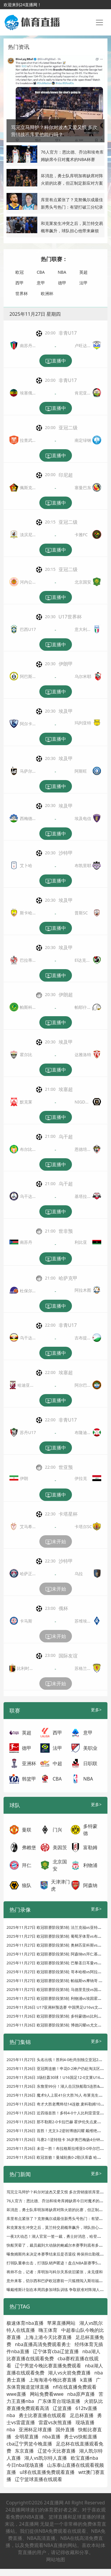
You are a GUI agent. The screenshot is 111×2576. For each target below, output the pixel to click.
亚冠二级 (68, 427)
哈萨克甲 (68, 1278)
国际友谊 (68, 1655)
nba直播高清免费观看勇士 (43, 2344)
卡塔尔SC (83, 1526)
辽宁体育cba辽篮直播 (56, 2351)
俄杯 (63, 1608)
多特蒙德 (90, 1829)
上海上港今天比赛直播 (48, 2337)
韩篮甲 (29, 1779)
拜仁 (26, 1865)
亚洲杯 (29, 1763)
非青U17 (68, 333)
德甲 (62, 283)
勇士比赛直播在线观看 (42, 2415)
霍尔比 (26, 1054)
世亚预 (66, 1467)
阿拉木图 (83, 1290)
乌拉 (79, 1573)
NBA (62, 272)
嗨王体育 (47, 2330)
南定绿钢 (83, 440)
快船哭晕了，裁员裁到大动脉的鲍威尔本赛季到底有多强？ (57, 2245)
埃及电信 (83, 818)
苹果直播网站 (61, 2323)
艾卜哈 (26, 865)
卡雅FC (81, 534)
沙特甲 (66, 853)
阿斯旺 (81, 771)
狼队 (26, 1885)
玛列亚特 (83, 723)
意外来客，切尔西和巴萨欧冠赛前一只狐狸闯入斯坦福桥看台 (58, 2280)
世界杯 (21, 293)
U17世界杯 (70, 616)
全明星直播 (26, 2436)
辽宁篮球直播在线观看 (38, 2479)
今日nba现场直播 (25, 2465)
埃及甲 (66, 711)
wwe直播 (16, 2394)
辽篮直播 (62, 2408)
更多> (96, 1709)
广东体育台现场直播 (59, 2401)
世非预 (66, 1231)
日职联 (90, 1763)
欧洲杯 (47, 293)
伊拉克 (81, 1478)
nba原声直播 (81, 2394)
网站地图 (55, 2559)
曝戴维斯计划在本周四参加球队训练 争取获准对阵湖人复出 (57, 2289)
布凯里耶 (83, 865)
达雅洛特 (83, 1054)
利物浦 (90, 1865)
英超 (83, 272)
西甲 (19, 283)
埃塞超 (66, 1089)
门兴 (57, 1829)
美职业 (90, 1748)
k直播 (86, 2380)
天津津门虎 (60, 1885)
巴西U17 (28, 629)
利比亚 (81, 1242)
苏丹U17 (28, 1432)
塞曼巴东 (83, 487)
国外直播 (65, 2429)
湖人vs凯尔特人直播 (45, 2458)
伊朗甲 (66, 663)
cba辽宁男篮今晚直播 (29, 2443)
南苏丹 (26, 1242)
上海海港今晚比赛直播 (52, 2380)
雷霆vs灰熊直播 (55, 2422)
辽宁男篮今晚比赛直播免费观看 (48, 2365)
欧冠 (19, 272)
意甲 (41, 283)
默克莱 (26, 1102)
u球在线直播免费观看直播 (47, 2472)
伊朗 (24, 1478)
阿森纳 (90, 1885)
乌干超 (66, 1136)
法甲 (83, 283)
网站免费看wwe (47, 2394)
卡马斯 (26, 1621)
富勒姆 (90, 1847)
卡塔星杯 (68, 1514)
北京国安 (83, 582)
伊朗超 (66, 994)
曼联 (26, 1829)
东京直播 (24, 2451)
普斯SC (81, 913)
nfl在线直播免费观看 (74, 2387)
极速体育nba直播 (25, 2323)
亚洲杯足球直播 (35, 2429)
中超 (57, 1763)
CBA (41, 272)
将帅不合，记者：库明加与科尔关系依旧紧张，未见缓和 (55, 2271)
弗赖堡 (29, 1847)
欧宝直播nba (84, 2458)
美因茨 (60, 1847)
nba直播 (51, 2436)
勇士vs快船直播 (80, 2436)
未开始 (55, 1541)
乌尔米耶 (83, 676)
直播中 (55, 361)
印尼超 (66, 475)
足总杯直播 (82, 2415)
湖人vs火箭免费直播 (69, 2372)
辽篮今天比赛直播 (56, 2451)
